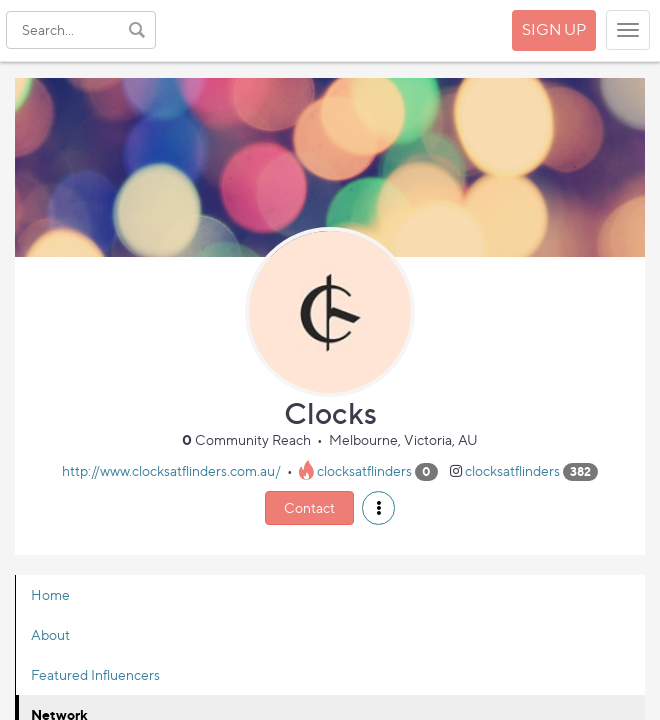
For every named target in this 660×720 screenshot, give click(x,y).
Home (50, 594)
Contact (309, 507)
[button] (378, 508)
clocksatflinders (364, 470)
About (50, 634)
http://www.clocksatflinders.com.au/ (171, 470)
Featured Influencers (95, 674)
